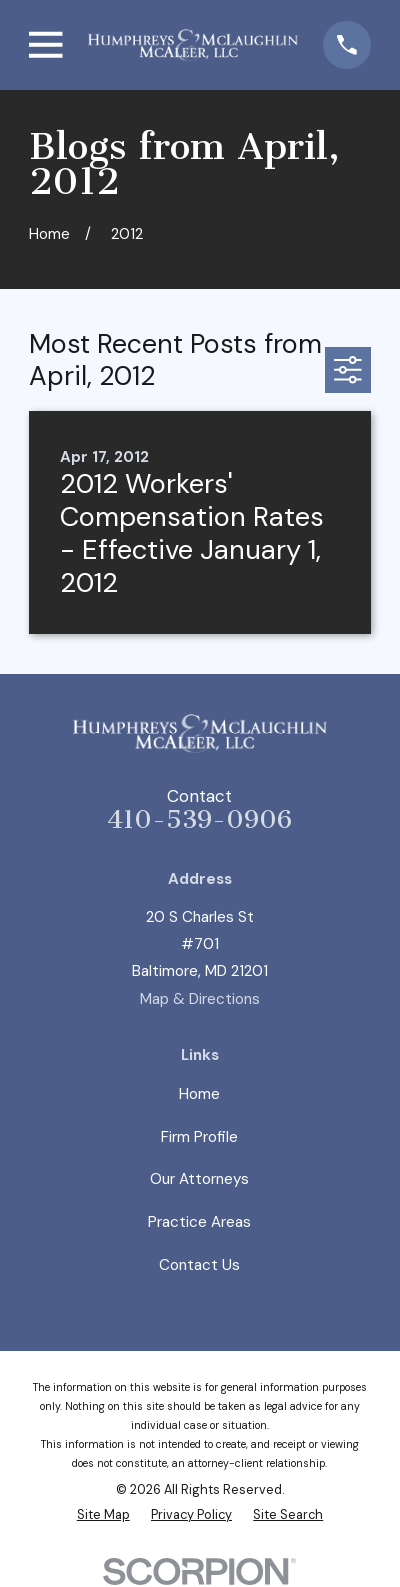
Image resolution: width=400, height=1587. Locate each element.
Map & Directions (200, 999)
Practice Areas (199, 1222)
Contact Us (199, 1265)
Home (199, 1094)
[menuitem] (103, 1514)
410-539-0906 (199, 819)
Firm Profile (199, 1137)
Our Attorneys (199, 1179)
